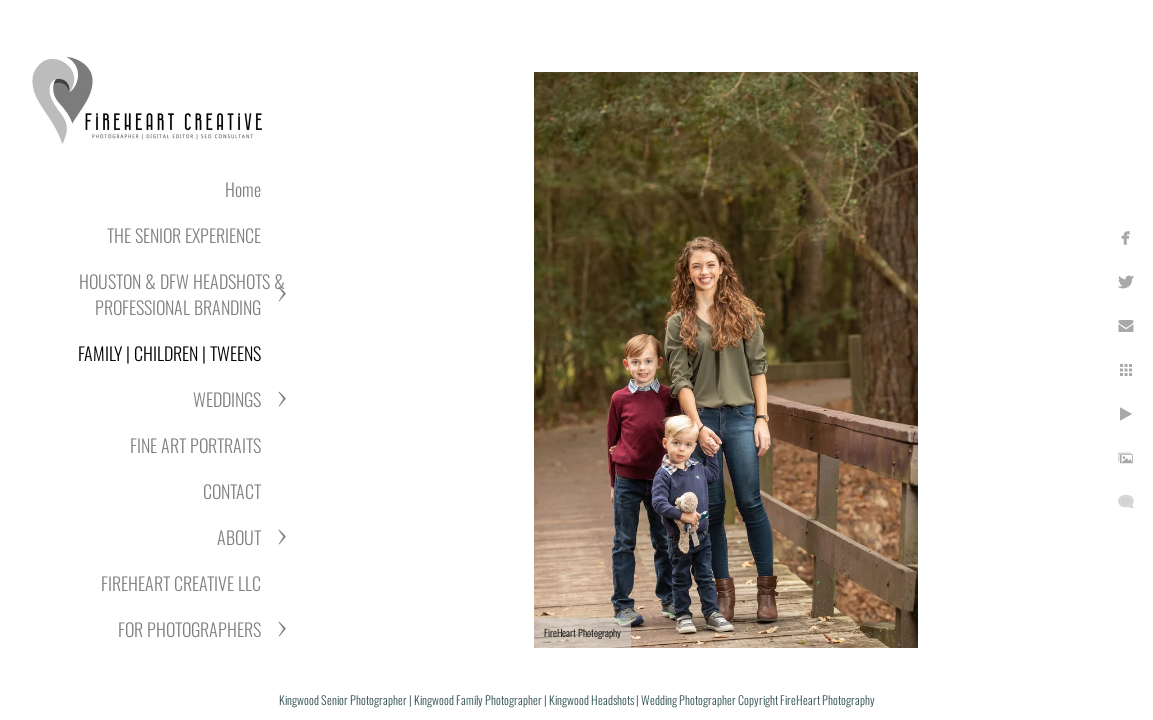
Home (243, 189)
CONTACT (232, 491)
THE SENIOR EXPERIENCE (184, 235)
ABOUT (239, 537)
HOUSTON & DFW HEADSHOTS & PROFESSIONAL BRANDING (182, 294)
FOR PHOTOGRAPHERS (189, 629)
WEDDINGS (227, 399)
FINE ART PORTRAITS (195, 445)
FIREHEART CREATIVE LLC (181, 583)
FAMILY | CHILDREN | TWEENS (169, 353)
